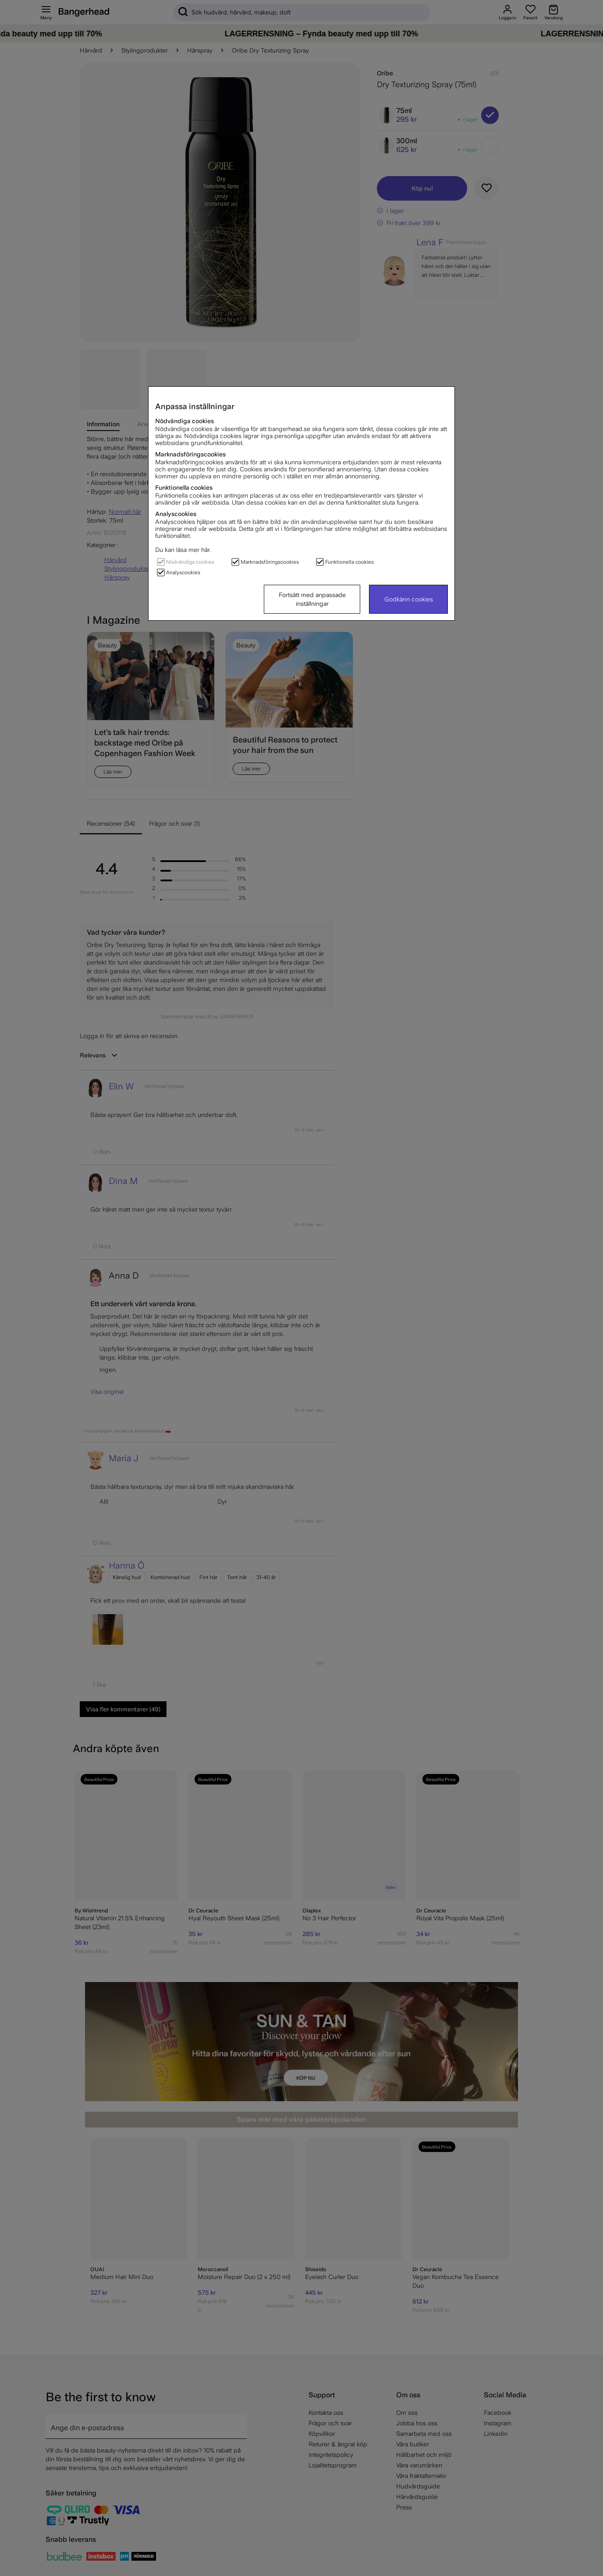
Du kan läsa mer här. (183, 549)
